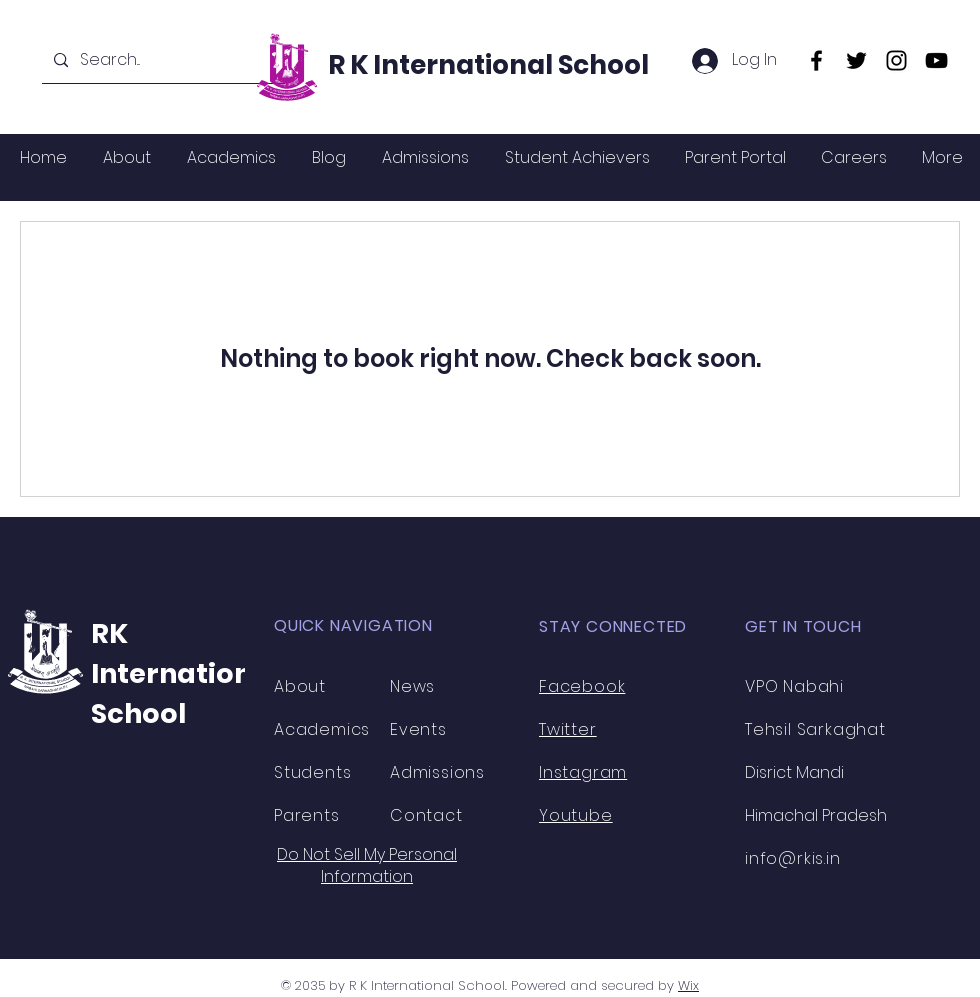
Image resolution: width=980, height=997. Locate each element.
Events (418, 729)
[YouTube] (936, 60)
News (412, 686)
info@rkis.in (793, 858)
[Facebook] (816, 60)
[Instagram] (896, 60)
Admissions (437, 772)
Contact (426, 815)
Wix (688, 985)
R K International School (488, 65)
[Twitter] (856, 60)
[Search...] (161, 60)
